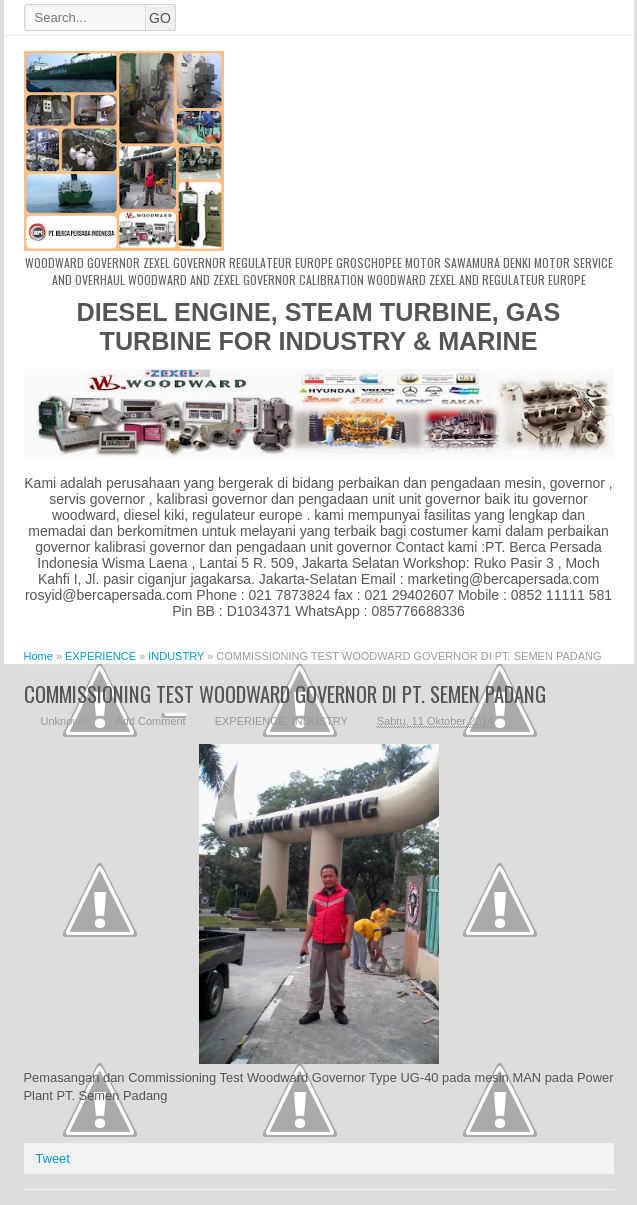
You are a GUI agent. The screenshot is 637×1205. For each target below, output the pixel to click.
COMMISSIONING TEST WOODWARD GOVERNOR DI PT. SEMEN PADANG (285, 693)
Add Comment (150, 721)
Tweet (53, 1158)
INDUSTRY (320, 721)
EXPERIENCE (250, 721)
